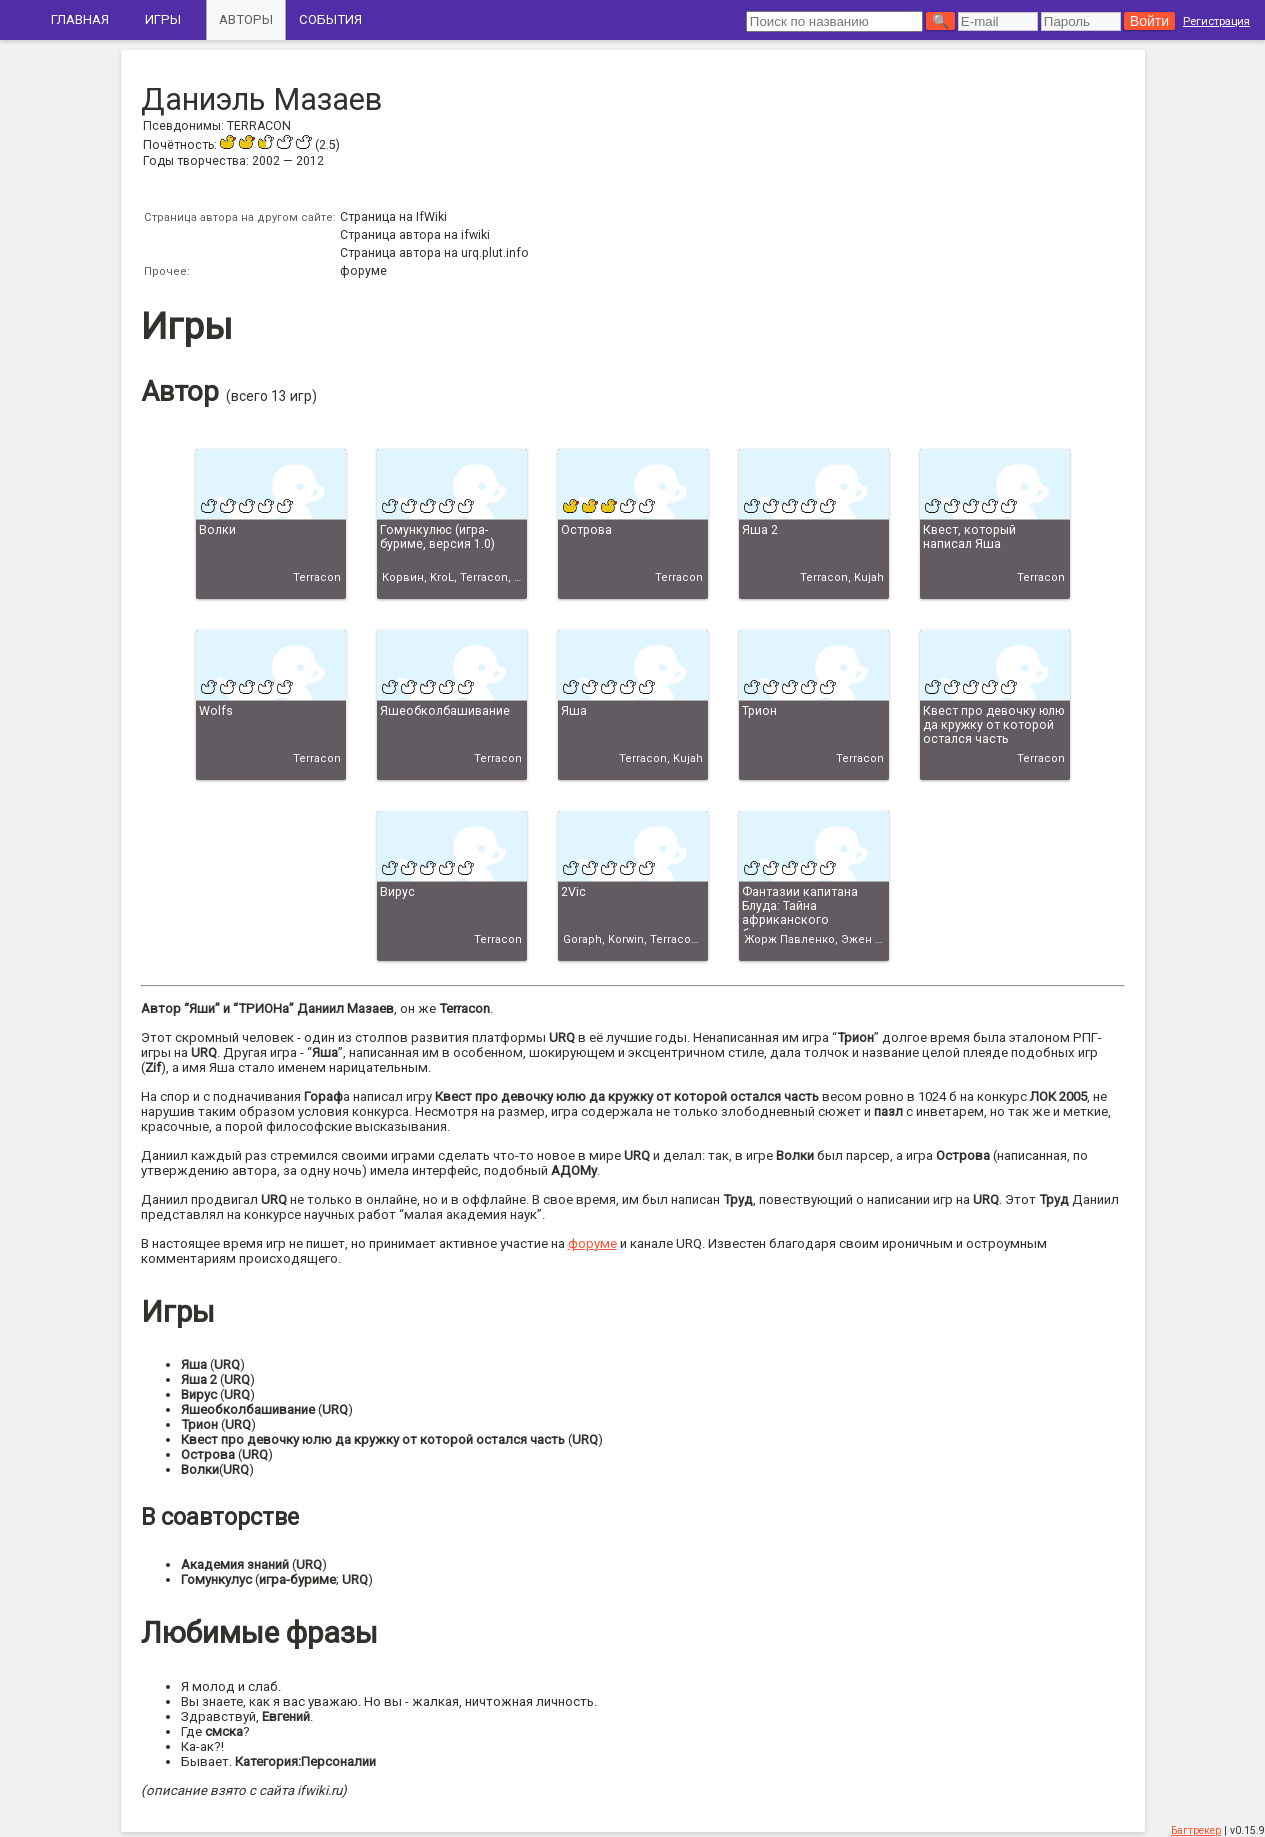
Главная (80, 19)
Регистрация (1216, 21)
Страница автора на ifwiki (415, 235)
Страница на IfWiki (393, 217)
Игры (163, 19)
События (330, 19)
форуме (363, 271)
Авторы (246, 19)
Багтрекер (1196, 1830)
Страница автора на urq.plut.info (434, 253)
